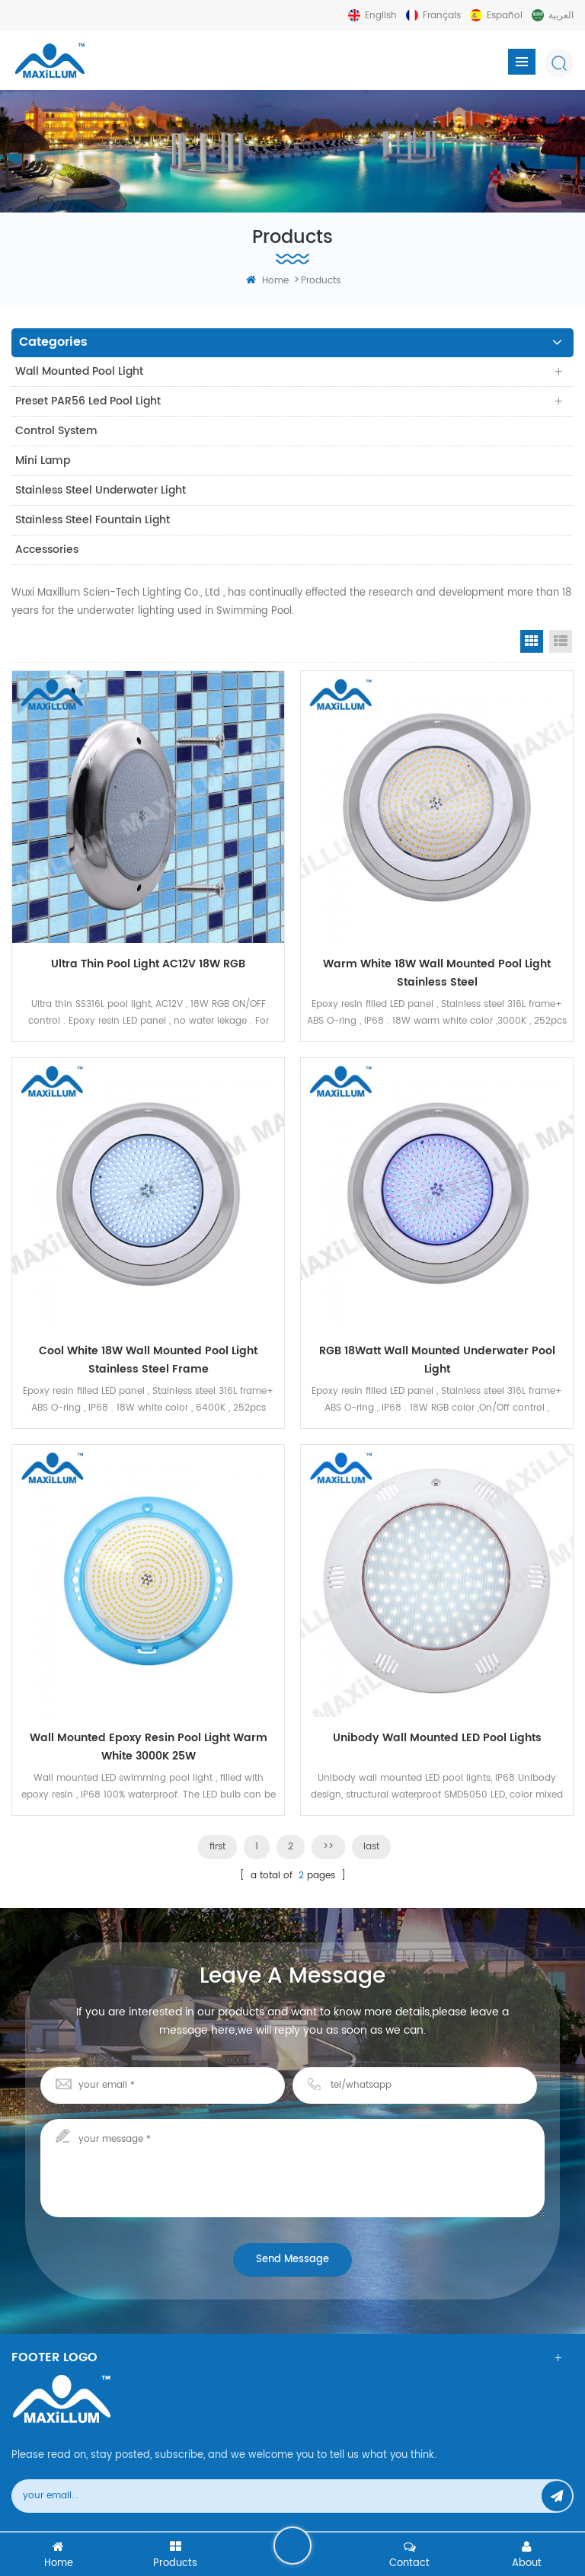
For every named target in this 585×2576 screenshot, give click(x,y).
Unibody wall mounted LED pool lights (437, 1738)
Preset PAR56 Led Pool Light (88, 401)
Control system (56, 430)
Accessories (46, 549)
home (267, 280)
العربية (561, 15)
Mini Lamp (42, 460)
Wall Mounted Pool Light (79, 371)
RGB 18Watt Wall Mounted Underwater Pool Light (437, 1360)
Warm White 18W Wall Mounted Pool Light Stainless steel (437, 973)
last (371, 1846)
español (505, 15)
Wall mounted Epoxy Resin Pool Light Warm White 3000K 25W (148, 1747)
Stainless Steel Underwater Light (100, 490)
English (381, 15)
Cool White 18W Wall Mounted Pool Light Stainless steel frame (148, 1360)
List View (560, 641)
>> (328, 1846)
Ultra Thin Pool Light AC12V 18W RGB (148, 964)
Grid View (531, 641)
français (442, 15)
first (217, 1846)
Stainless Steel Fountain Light (92, 520)
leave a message (292, 2545)
